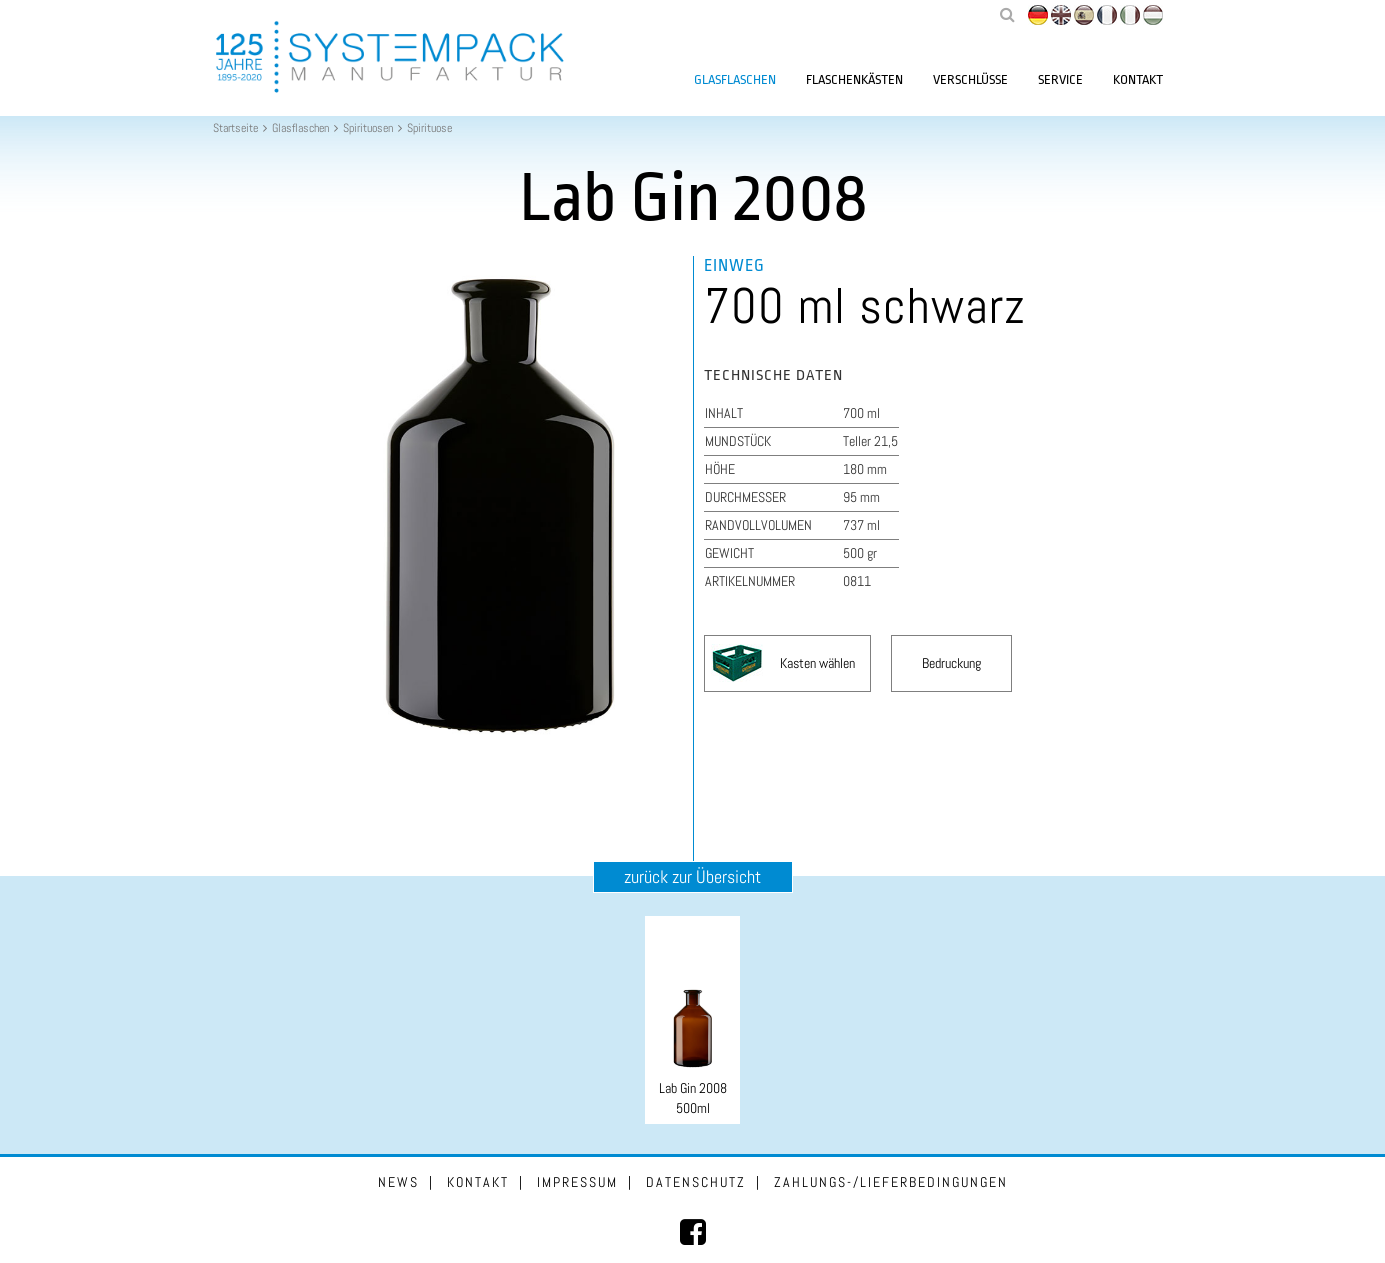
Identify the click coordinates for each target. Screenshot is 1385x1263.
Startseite (235, 128)
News (398, 1182)
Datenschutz (696, 1182)
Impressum (577, 1182)
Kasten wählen (817, 663)
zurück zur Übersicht (692, 876)
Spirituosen (368, 128)
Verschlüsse (970, 79)
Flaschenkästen (854, 79)
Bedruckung (951, 663)
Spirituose (429, 128)
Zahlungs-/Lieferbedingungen (891, 1182)
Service (1060, 79)
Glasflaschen (735, 79)
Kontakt (1138, 79)
